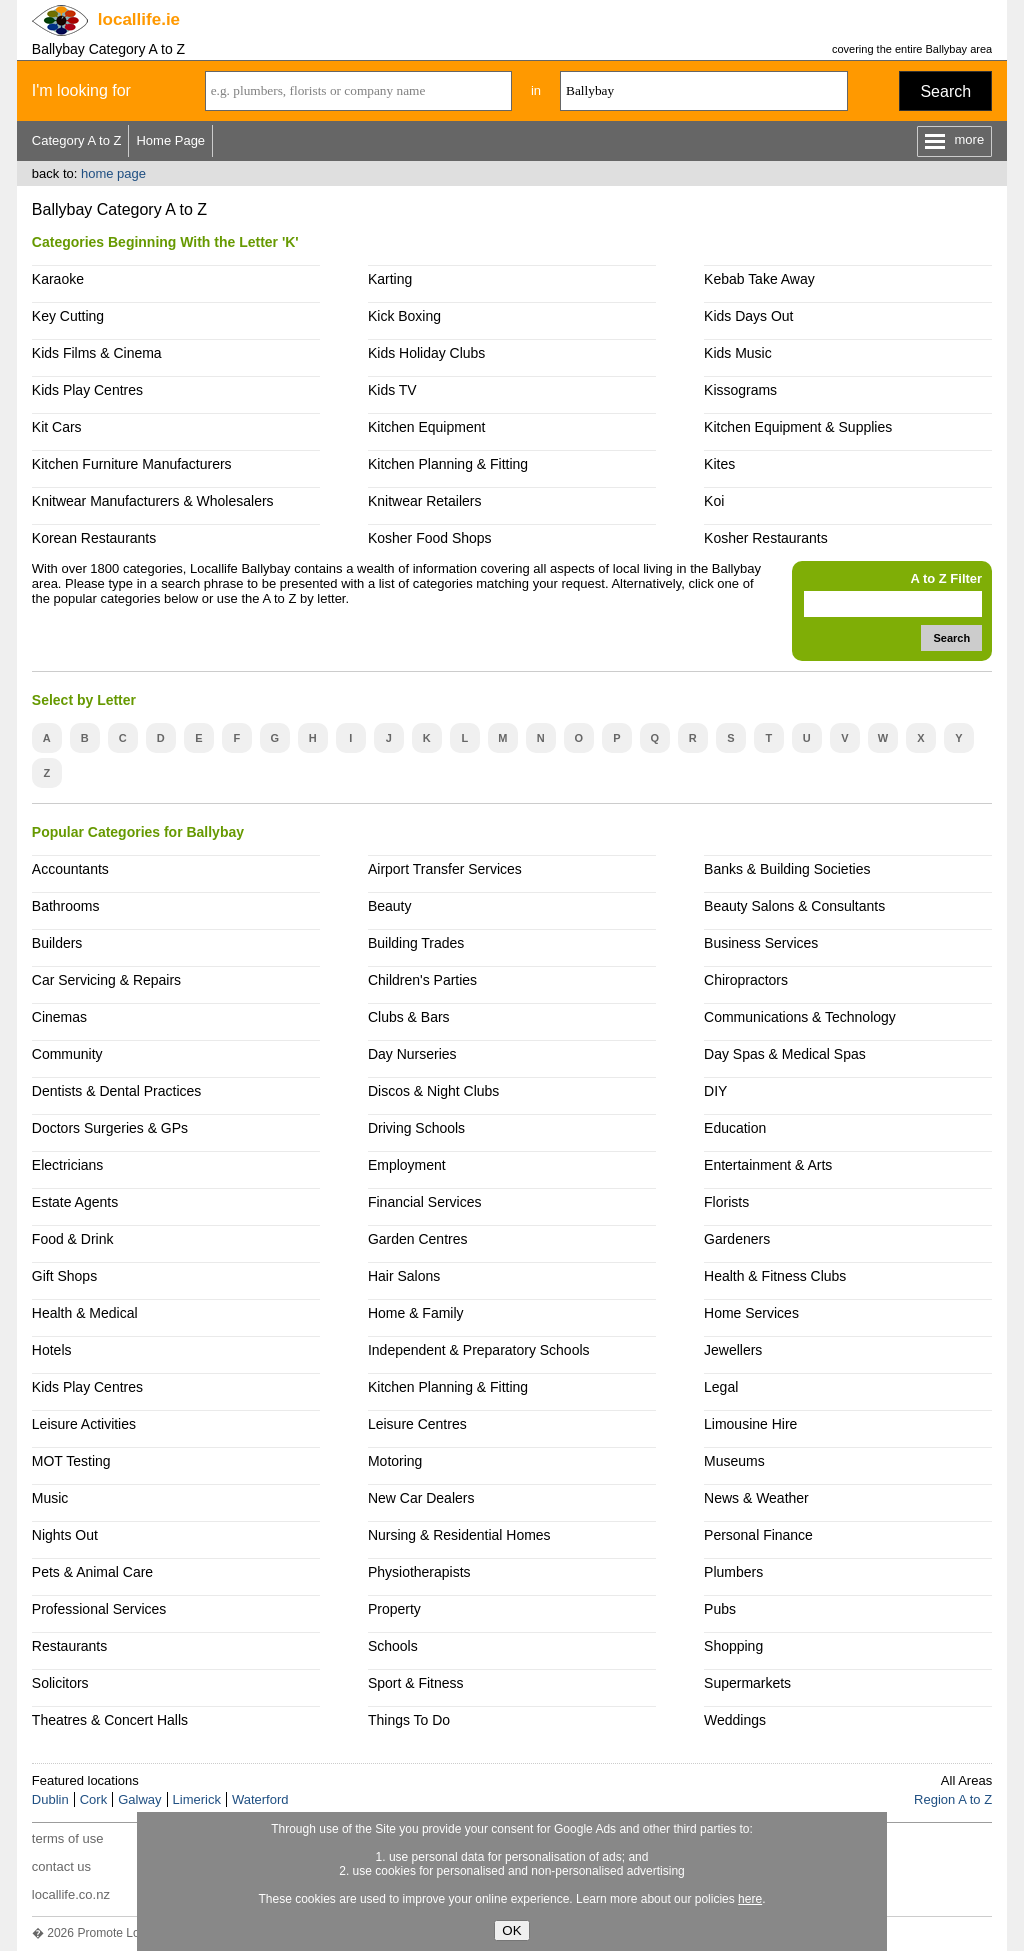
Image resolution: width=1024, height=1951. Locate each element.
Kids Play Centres (87, 390)
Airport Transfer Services (445, 869)
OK (511, 1930)
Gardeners (737, 1239)
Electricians (68, 1165)
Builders (57, 943)
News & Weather (756, 1498)
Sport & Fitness (416, 1683)
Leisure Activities (84, 1424)
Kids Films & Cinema (97, 353)
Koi (714, 501)
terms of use (68, 1838)
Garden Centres (418, 1239)
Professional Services (99, 1609)
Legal (721, 1387)
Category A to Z (77, 140)
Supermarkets (747, 1683)
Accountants (70, 869)
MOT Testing (71, 1461)
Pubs (720, 1609)
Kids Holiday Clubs (426, 353)
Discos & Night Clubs (433, 1091)
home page (113, 173)
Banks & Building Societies (787, 869)
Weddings (735, 1720)
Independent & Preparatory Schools (479, 1350)
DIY (715, 1091)
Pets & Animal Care (92, 1572)
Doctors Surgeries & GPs (110, 1128)
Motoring (395, 1461)
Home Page (170, 140)
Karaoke (58, 279)
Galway (139, 1799)
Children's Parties (422, 980)
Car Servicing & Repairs (106, 980)
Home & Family (416, 1313)
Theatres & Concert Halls (110, 1720)
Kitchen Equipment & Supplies (798, 427)
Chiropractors (746, 980)
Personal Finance (758, 1535)
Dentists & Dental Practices (116, 1091)
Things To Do (409, 1720)
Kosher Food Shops (430, 538)
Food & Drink (73, 1239)
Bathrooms (66, 906)
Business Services (761, 943)
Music (50, 1498)
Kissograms (740, 390)
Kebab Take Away (759, 279)
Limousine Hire (750, 1424)
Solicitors (60, 1683)
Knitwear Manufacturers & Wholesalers (153, 501)
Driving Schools (416, 1128)
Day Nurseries (412, 1054)
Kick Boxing (404, 316)
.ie (139, 19)
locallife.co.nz (71, 1894)
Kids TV (392, 390)
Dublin (50, 1799)
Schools (393, 1646)
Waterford (260, 1799)
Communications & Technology (800, 1017)
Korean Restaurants (94, 538)
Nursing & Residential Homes (459, 1535)
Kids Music (738, 353)
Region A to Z (953, 1799)
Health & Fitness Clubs (775, 1276)
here (750, 1899)
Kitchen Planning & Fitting (448, 464)
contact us (61, 1866)
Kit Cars (57, 427)
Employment (407, 1165)
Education (735, 1128)
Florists (726, 1202)
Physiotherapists (419, 1572)
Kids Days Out (748, 316)
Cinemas (59, 1017)
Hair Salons (404, 1276)
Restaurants (69, 1646)
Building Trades (416, 943)
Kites (719, 464)
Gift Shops (64, 1276)
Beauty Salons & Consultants (794, 906)
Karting (390, 279)
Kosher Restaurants (766, 538)
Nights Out (65, 1535)
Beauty (390, 906)
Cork (93, 1799)
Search (945, 91)
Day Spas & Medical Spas (785, 1054)
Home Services (751, 1313)
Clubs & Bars (409, 1017)
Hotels (52, 1350)
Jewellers (733, 1350)
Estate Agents (75, 1202)
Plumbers (733, 1572)
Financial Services (424, 1202)
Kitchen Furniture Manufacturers (132, 464)
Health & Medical (85, 1313)
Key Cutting (68, 316)
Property (394, 1609)
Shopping (733, 1646)
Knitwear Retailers (424, 501)
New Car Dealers (421, 1498)
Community (67, 1054)
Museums (734, 1461)
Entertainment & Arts (768, 1165)
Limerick (197, 1799)
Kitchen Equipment (426, 427)
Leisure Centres (417, 1424)
